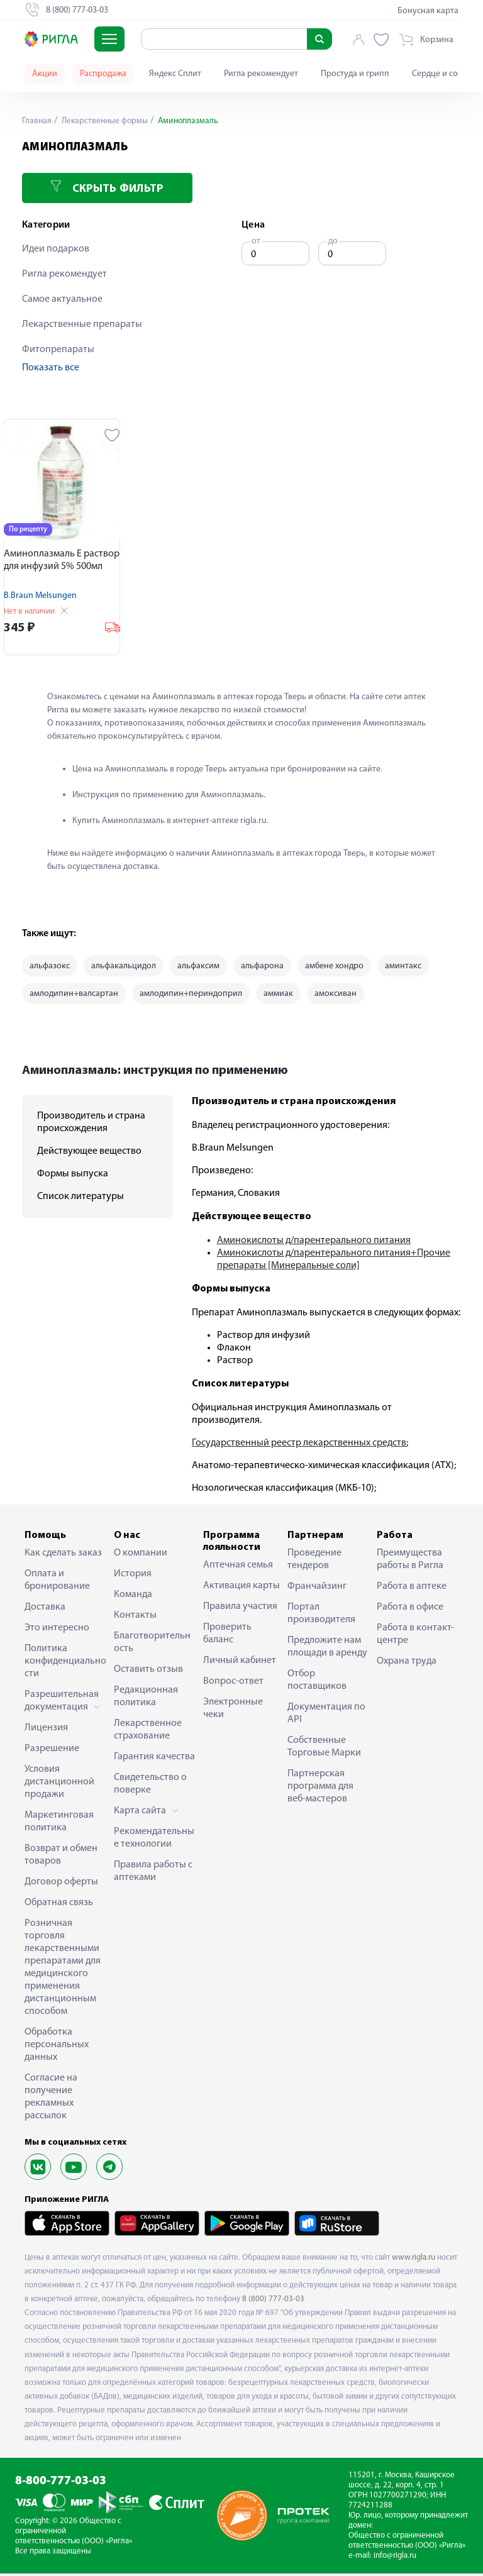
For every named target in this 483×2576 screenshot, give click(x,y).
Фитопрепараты (58, 350)
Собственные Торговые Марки (324, 1749)
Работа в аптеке (412, 1589)
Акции (44, 74)
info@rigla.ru (395, 2558)
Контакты (135, 1618)
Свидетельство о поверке (150, 1786)
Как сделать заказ (63, 1556)
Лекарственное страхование (148, 1732)
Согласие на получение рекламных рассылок (51, 2099)
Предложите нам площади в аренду (327, 1649)
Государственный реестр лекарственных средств (299, 1445)
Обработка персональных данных (57, 2047)
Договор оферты (61, 1884)
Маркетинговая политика (59, 1824)
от (256, 241)
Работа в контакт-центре (415, 1636)
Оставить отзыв (148, 1672)
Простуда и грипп (355, 74)
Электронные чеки (233, 1711)
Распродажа (103, 74)
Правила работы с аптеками (153, 1873)
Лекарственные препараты (82, 324)
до (333, 241)
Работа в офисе (410, 1610)
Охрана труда (406, 1664)
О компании (140, 1556)
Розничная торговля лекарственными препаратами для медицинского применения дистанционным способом (63, 1970)
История (133, 1576)
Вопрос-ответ (233, 1684)
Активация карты (241, 1588)
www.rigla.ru (413, 2259)
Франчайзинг (317, 1589)
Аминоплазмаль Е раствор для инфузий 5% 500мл (61, 560)
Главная (37, 121)
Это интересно (57, 1630)
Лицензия (46, 1730)
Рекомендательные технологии (154, 1840)
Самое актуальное (62, 299)
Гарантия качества (154, 1759)
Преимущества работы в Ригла (410, 1562)
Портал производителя (321, 1616)
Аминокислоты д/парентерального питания (314, 1243)
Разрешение (52, 1751)
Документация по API (326, 1716)
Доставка (45, 1610)
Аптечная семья (238, 1567)
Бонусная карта (427, 11)
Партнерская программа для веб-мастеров (320, 1788)
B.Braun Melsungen (40, 595)
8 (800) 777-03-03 (273, 2301)
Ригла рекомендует (261, 74)
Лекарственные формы (105, 121)
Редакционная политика (146, 1699)
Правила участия (240, 1609)
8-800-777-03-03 (60, 2483)
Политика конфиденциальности (65, 1663)
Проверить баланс (227, 1636)
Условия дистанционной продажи (59, 1784)
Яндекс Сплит (175, 74)
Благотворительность (152, 1644)
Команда (133, 1597)
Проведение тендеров (314, 1562)
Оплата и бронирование (57, 1582)
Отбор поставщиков (317, 1682)
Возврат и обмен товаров (61, 1857)
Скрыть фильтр (107, 187)
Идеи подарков (55, 249)
